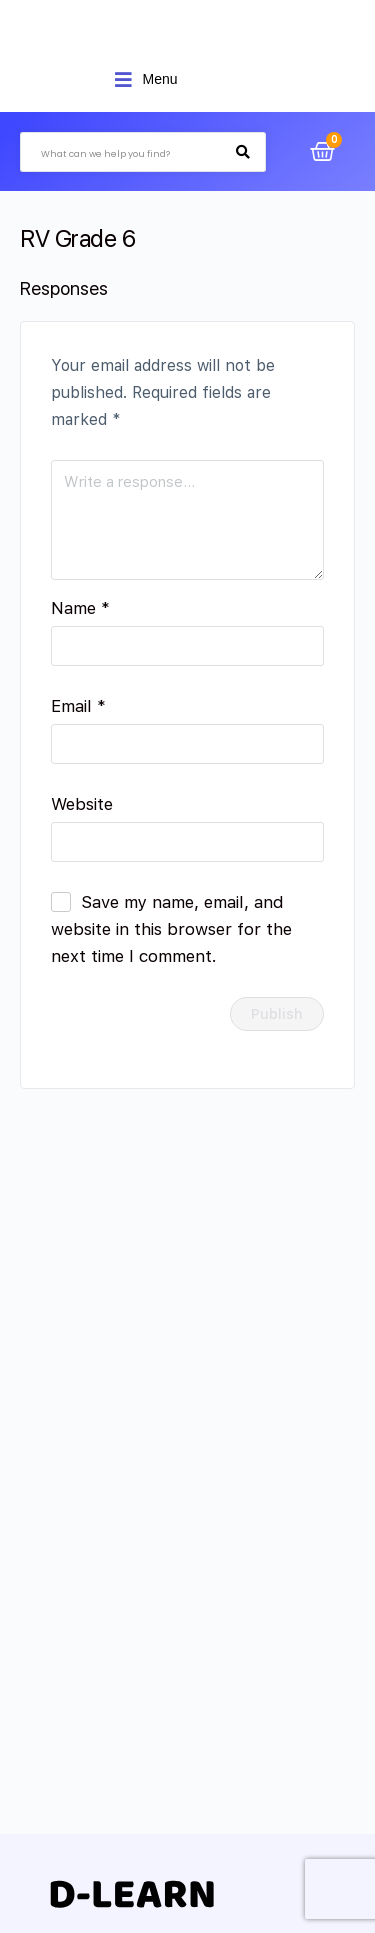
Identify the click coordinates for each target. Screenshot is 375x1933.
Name (80, 608)
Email (78, 706)
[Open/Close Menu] (146, 79)
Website (82, 804)
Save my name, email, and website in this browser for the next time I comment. (171, 929)
